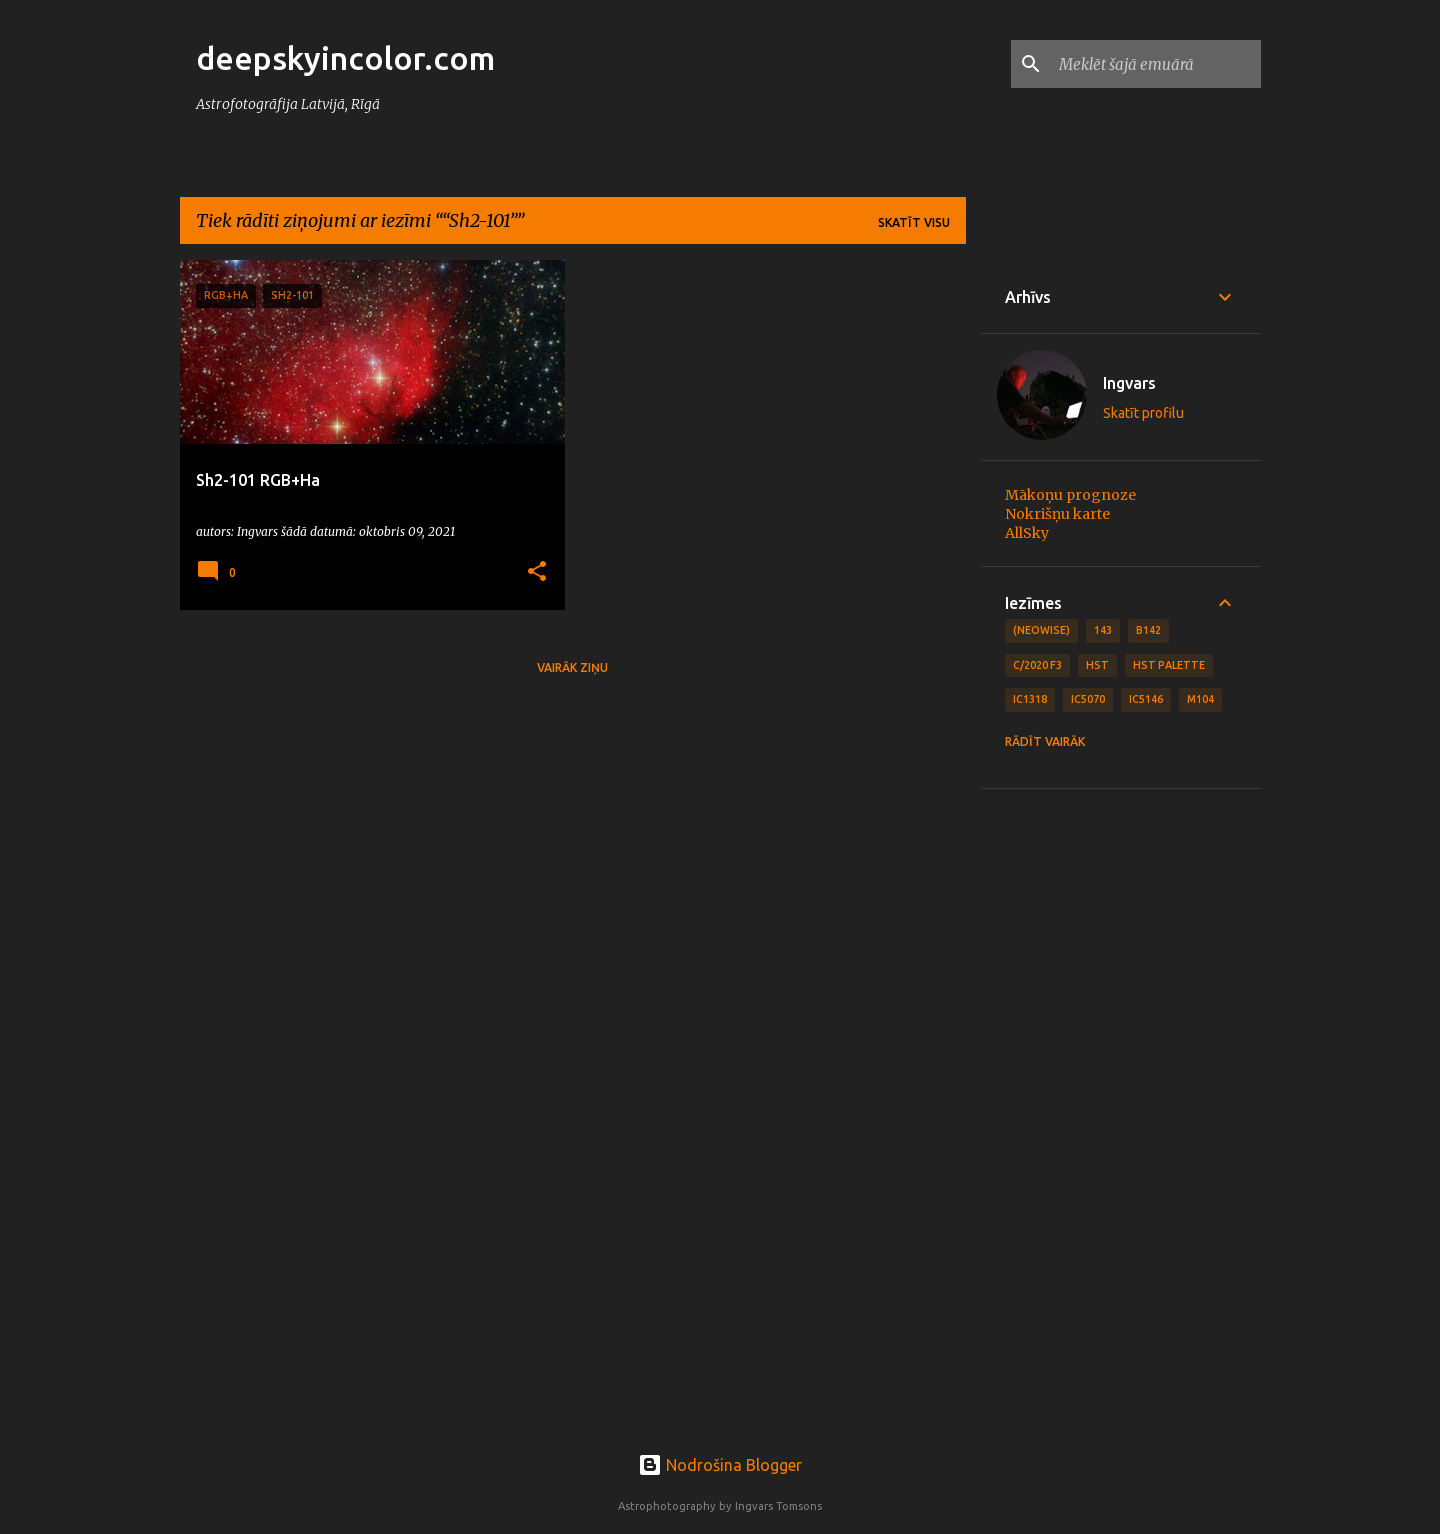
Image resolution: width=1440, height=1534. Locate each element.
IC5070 (1088, 699)
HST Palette (1169, 665)
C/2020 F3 (1037, 665)
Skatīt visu (914, 222)
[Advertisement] (1121, 1113)
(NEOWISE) (1041, 630)
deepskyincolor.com (345, 58)
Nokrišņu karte (1057, 514)
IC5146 (1146, 699)
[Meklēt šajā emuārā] (1156, 64)
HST (1097, 665)
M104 (1200, 699)
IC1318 (1030, 699)
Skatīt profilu (1143, 413)
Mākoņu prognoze (1070, 495)
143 (1103, 630)
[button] (537, 572)
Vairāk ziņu (572, 667)
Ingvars (1129, 383)
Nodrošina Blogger (720, 1465)
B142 (1148, 630)
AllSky (1027, 533)
